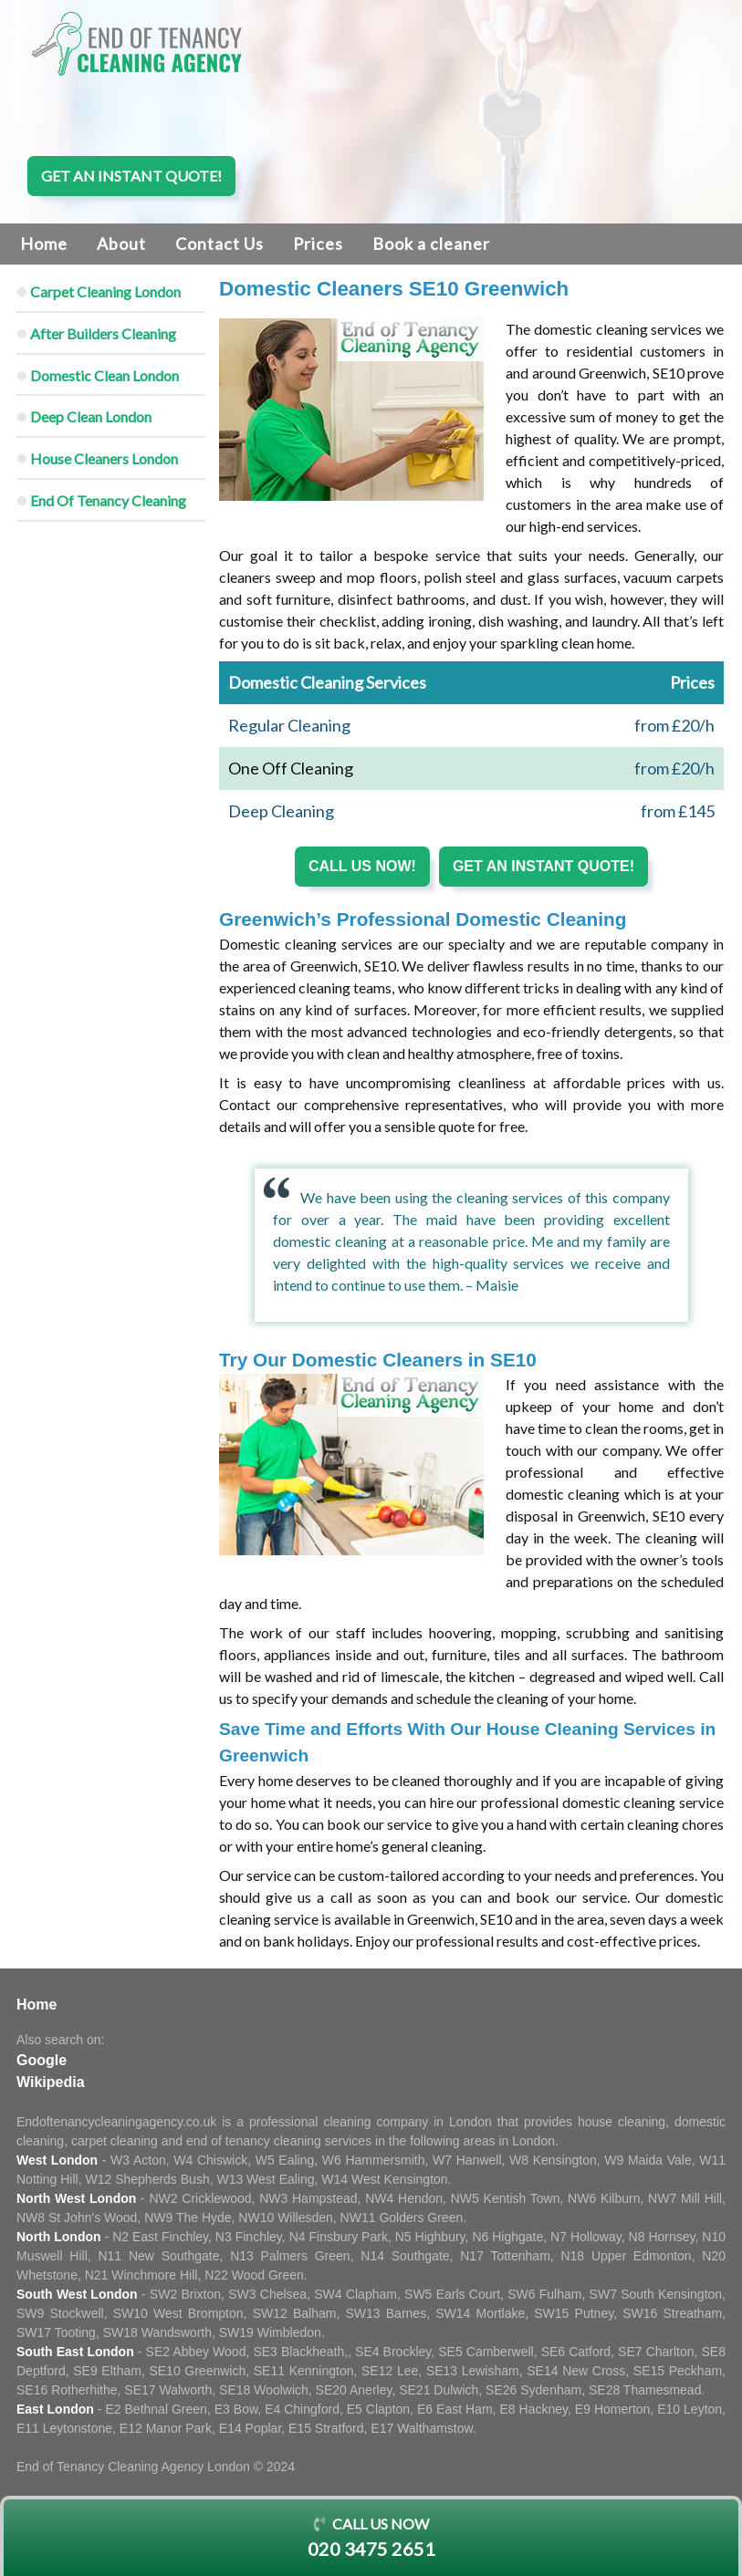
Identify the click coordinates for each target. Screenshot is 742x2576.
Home (44, 244)
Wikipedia (50, 2082)
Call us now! (362, 866)
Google (41, 2060)
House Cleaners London (104, 458)
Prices (318, 244)
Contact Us (219, 244)
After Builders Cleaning (103, 333)
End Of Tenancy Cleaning (108, 500)
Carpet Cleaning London (105, 291)
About (121, 244)
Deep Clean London (91, 416)
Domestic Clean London (104, 375)
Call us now (371, 2538)
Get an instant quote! (131, 175)
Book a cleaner (431, 244)
